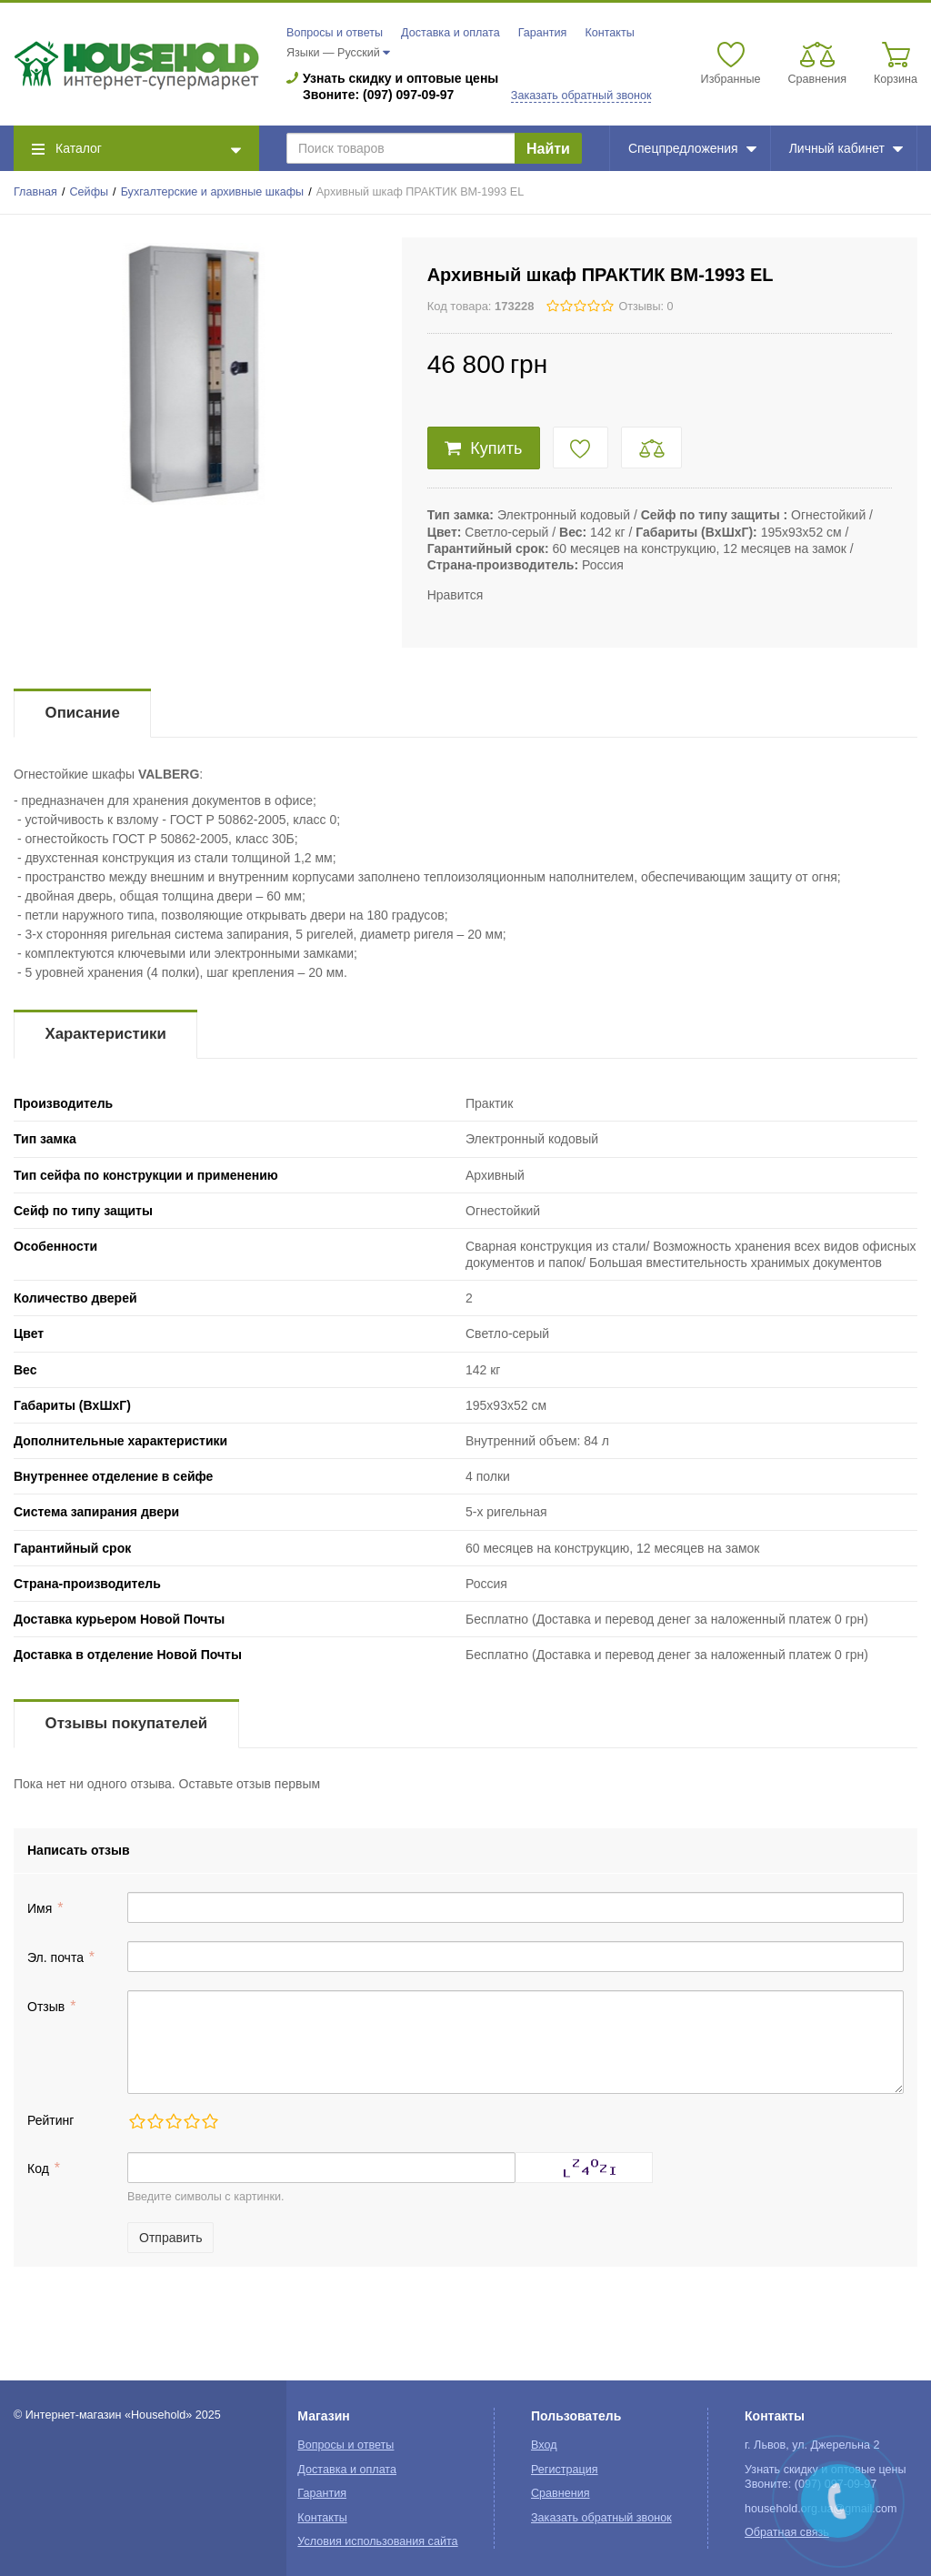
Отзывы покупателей (126, 1723)
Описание (82, 712)
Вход (544, 2445)
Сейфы (89, 192)
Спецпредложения (692, 148)
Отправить (170, 2237)
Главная (35, 192)
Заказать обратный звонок (581, 95)
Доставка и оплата (450, 32)
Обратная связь (787, 2532)
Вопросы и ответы (334, 32)
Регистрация (564, 2469)
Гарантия (542, 32)
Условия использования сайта (377, 2541)
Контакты (609, 32)
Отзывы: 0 (645, 306)
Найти (548, 148)
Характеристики (105, 1033)
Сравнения (560, 2493)
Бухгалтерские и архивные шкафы (212, 192)
